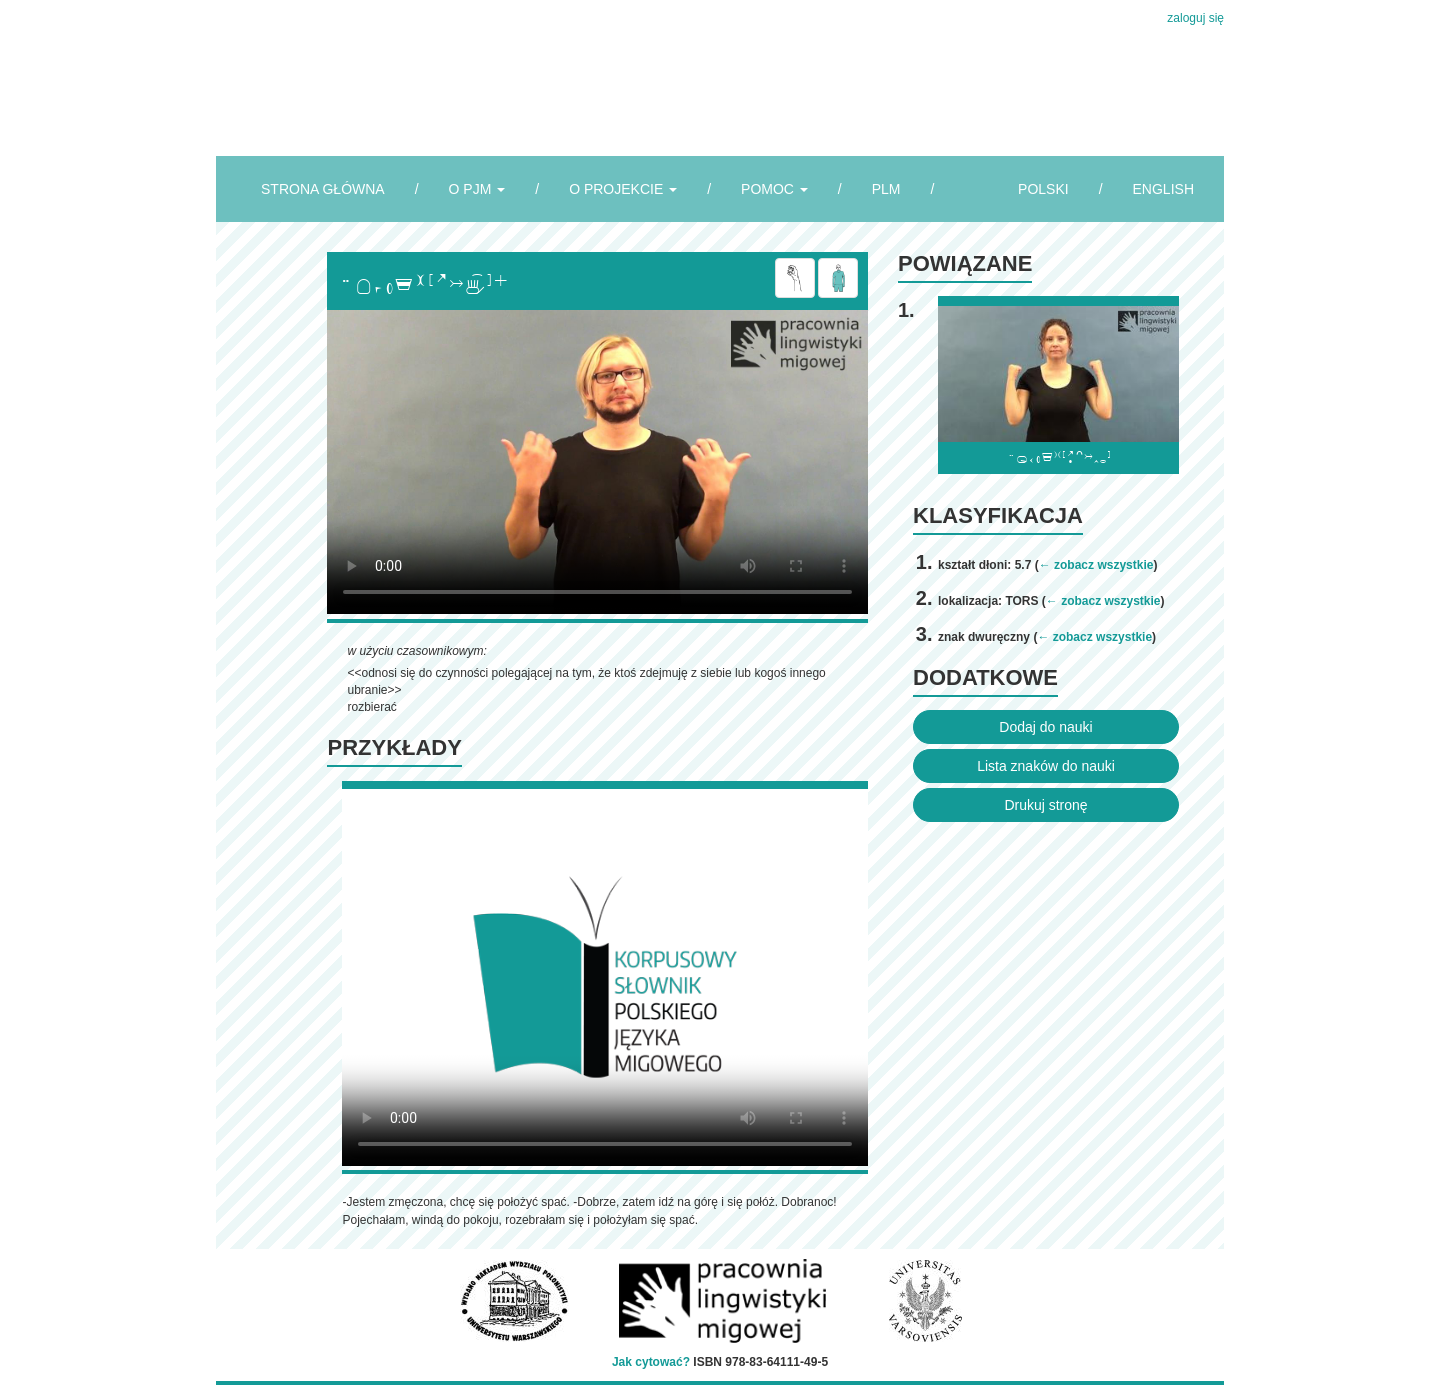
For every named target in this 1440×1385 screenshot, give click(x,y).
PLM (886, 189)
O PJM (477, 189)
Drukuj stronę (1045, 805)
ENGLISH (1163, 189)
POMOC (774, 189)
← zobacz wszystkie (1096, 565)
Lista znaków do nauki (1046, 766)
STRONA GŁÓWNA (323, 189)
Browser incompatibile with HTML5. (597, 462)
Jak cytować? (651, 1362)
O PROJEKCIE (623, 189)
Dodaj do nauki (1045, 727)
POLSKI (1043, 189)
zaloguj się (1195, 18)
